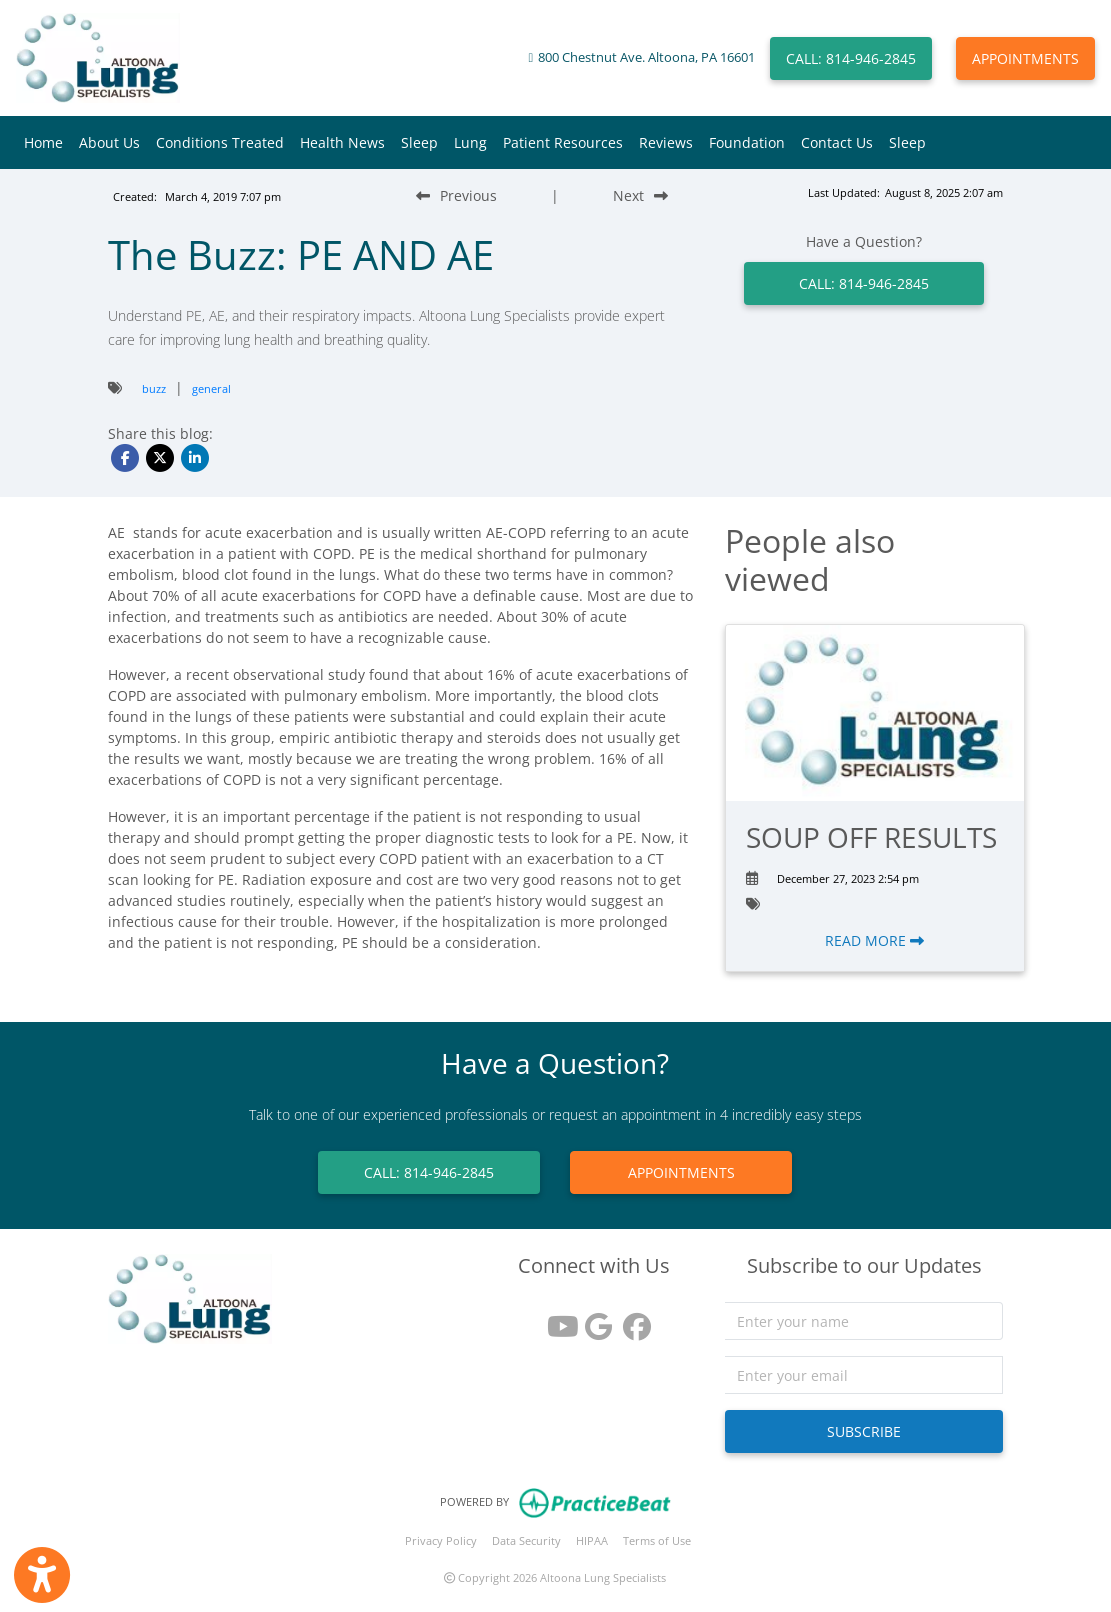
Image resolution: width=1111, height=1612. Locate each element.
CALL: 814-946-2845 (851, 58)
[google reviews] (594, 1319)
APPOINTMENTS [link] (681, 1172)
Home (43, 142)
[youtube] (556, 1319)
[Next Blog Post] (640, 195)
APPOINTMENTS (1025, 58)
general (211, 388)
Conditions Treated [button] (220, 142)
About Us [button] (109, 142)
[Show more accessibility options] (42, 1575)
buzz (154, 388)
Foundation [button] (747, 142)
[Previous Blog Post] (456, 195)
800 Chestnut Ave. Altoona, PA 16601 (646, 57)
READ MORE (874, 940)
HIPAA (592, 1540)
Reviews (666, 142)
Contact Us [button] (837, 142)
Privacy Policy (441, 1540)
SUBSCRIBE (864, 1431)
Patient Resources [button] (563, 142)
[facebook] (632, 1319)
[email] (864, 1375)
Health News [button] (342, 142)
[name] (864, 1321)
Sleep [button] (419, 142)
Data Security (526, 1540)
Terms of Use (657, 1540)
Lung (470, 142)
